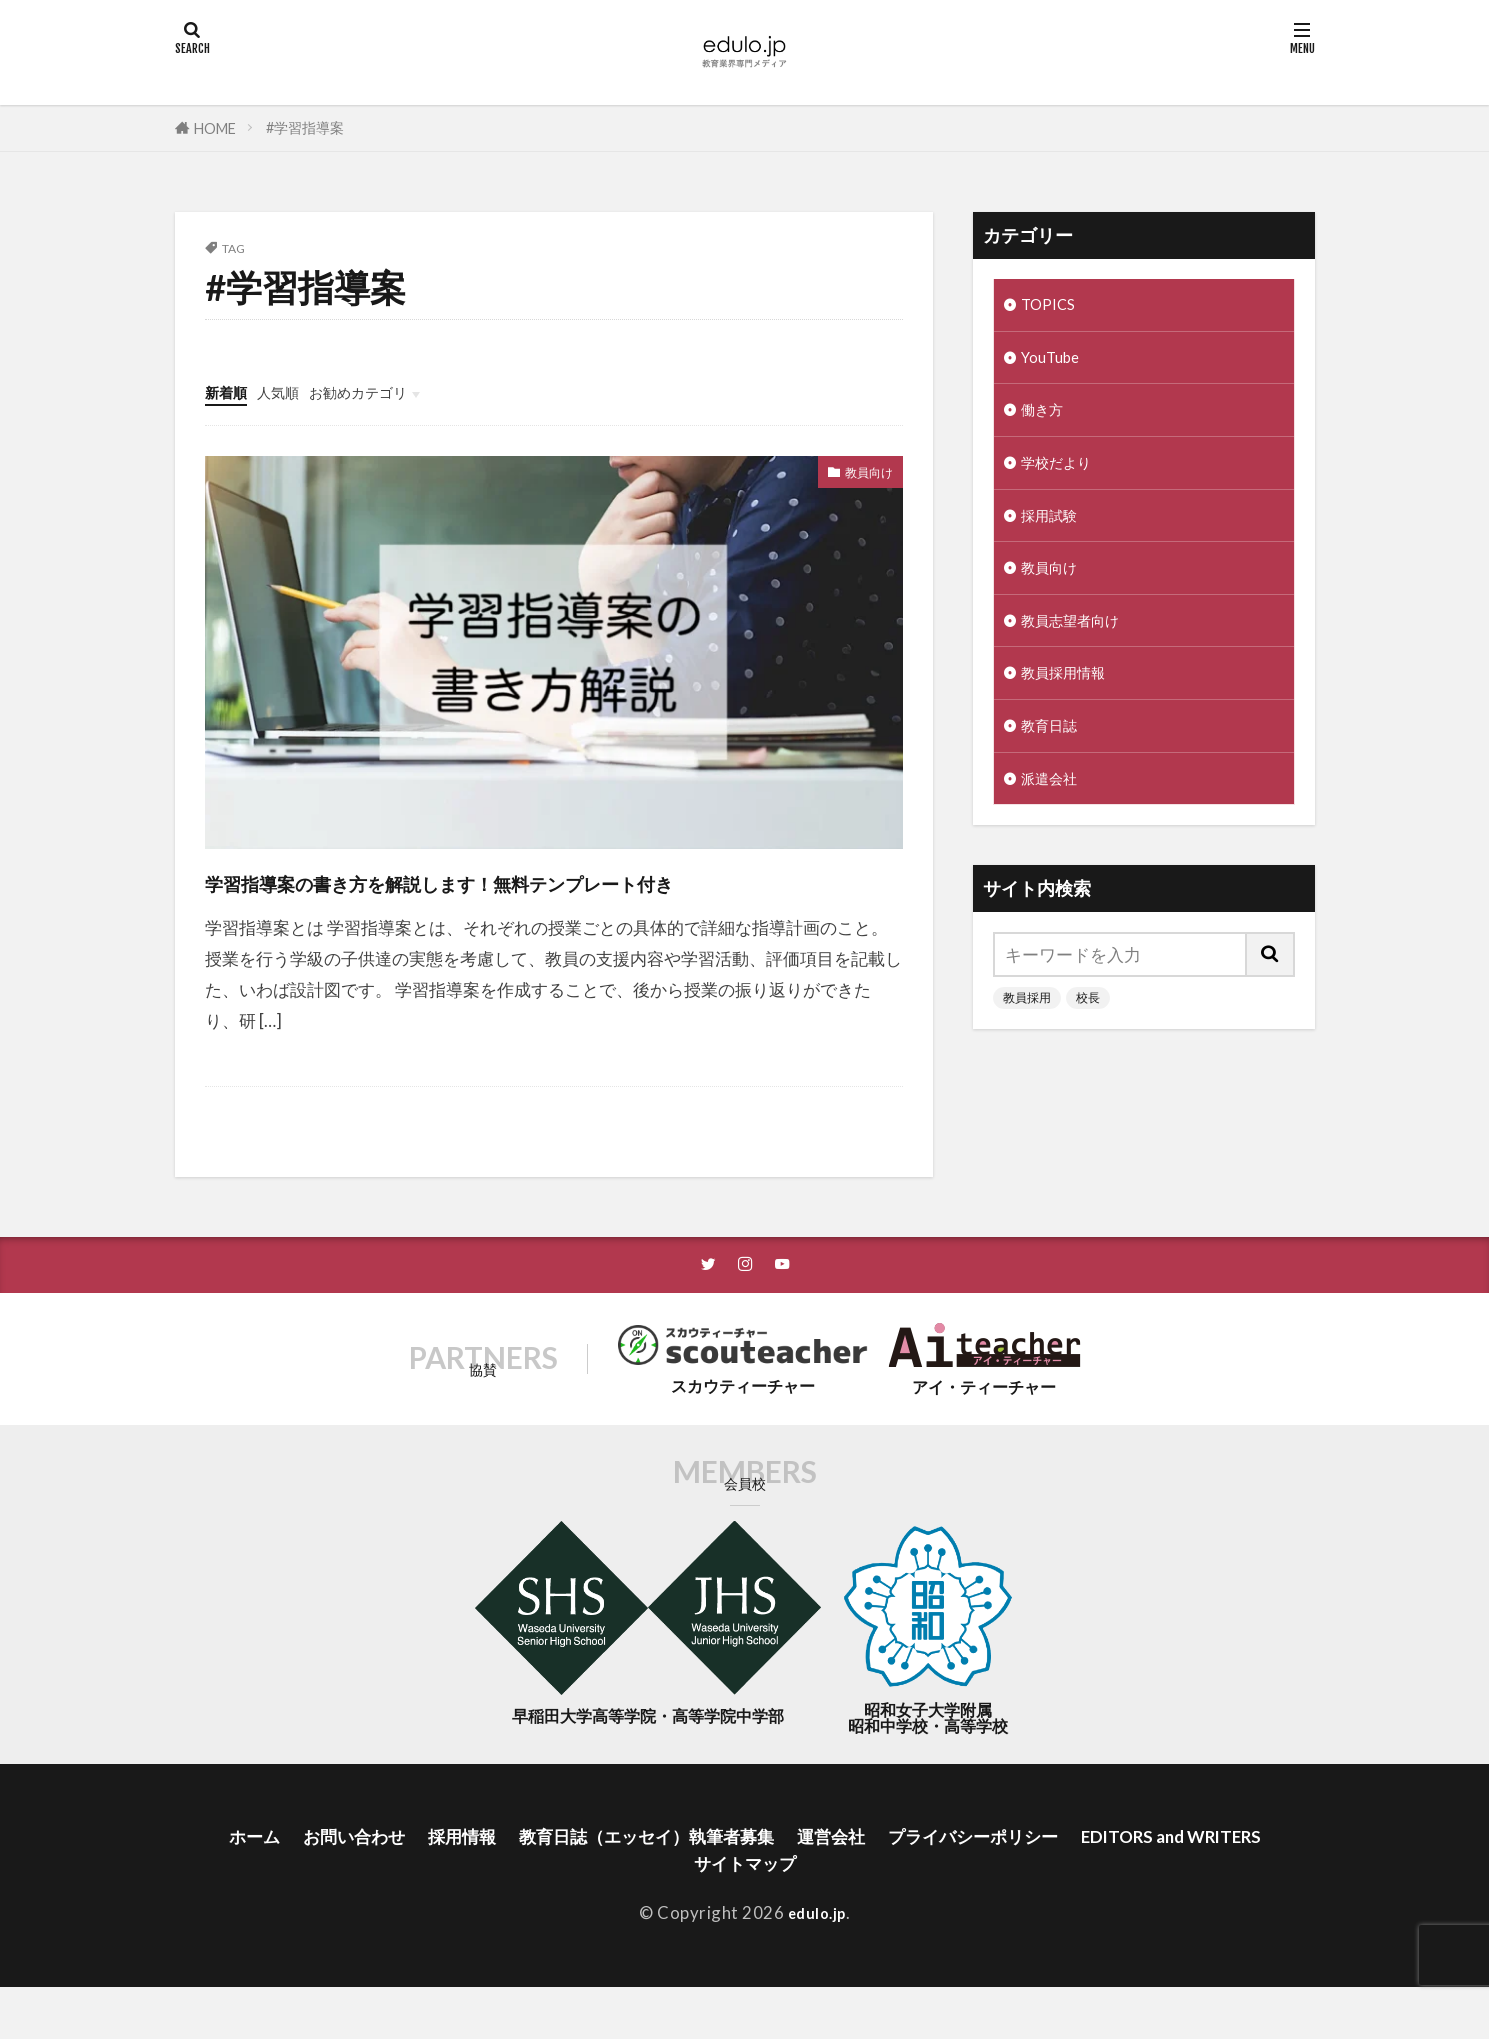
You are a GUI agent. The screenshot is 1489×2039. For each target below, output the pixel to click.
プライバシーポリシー (1106, 1881)
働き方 (1046, 419)
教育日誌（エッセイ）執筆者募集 (746, 1881)
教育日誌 (1055, 756)
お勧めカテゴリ (386, 391)
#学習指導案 (305, 127)
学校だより (1063, 475)
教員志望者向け (1080, 643)
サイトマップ (860, 1912)
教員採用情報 (1072, 700)
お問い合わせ (425, 1881)
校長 (1088, 1033)
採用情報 (543, 1881)
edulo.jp (816, 1964)
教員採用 (1027, 1033)
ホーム (316, 1881)
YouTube (1053, 362)
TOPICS (1051, 306)
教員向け (859, 474)
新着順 (230, 391)
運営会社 (950, 1881)
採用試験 (1055, 531)
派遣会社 (1055, 812)
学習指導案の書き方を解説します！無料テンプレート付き (543, 900)
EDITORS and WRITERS (676, 1912)
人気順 (291, 391)
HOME (215, 128)
